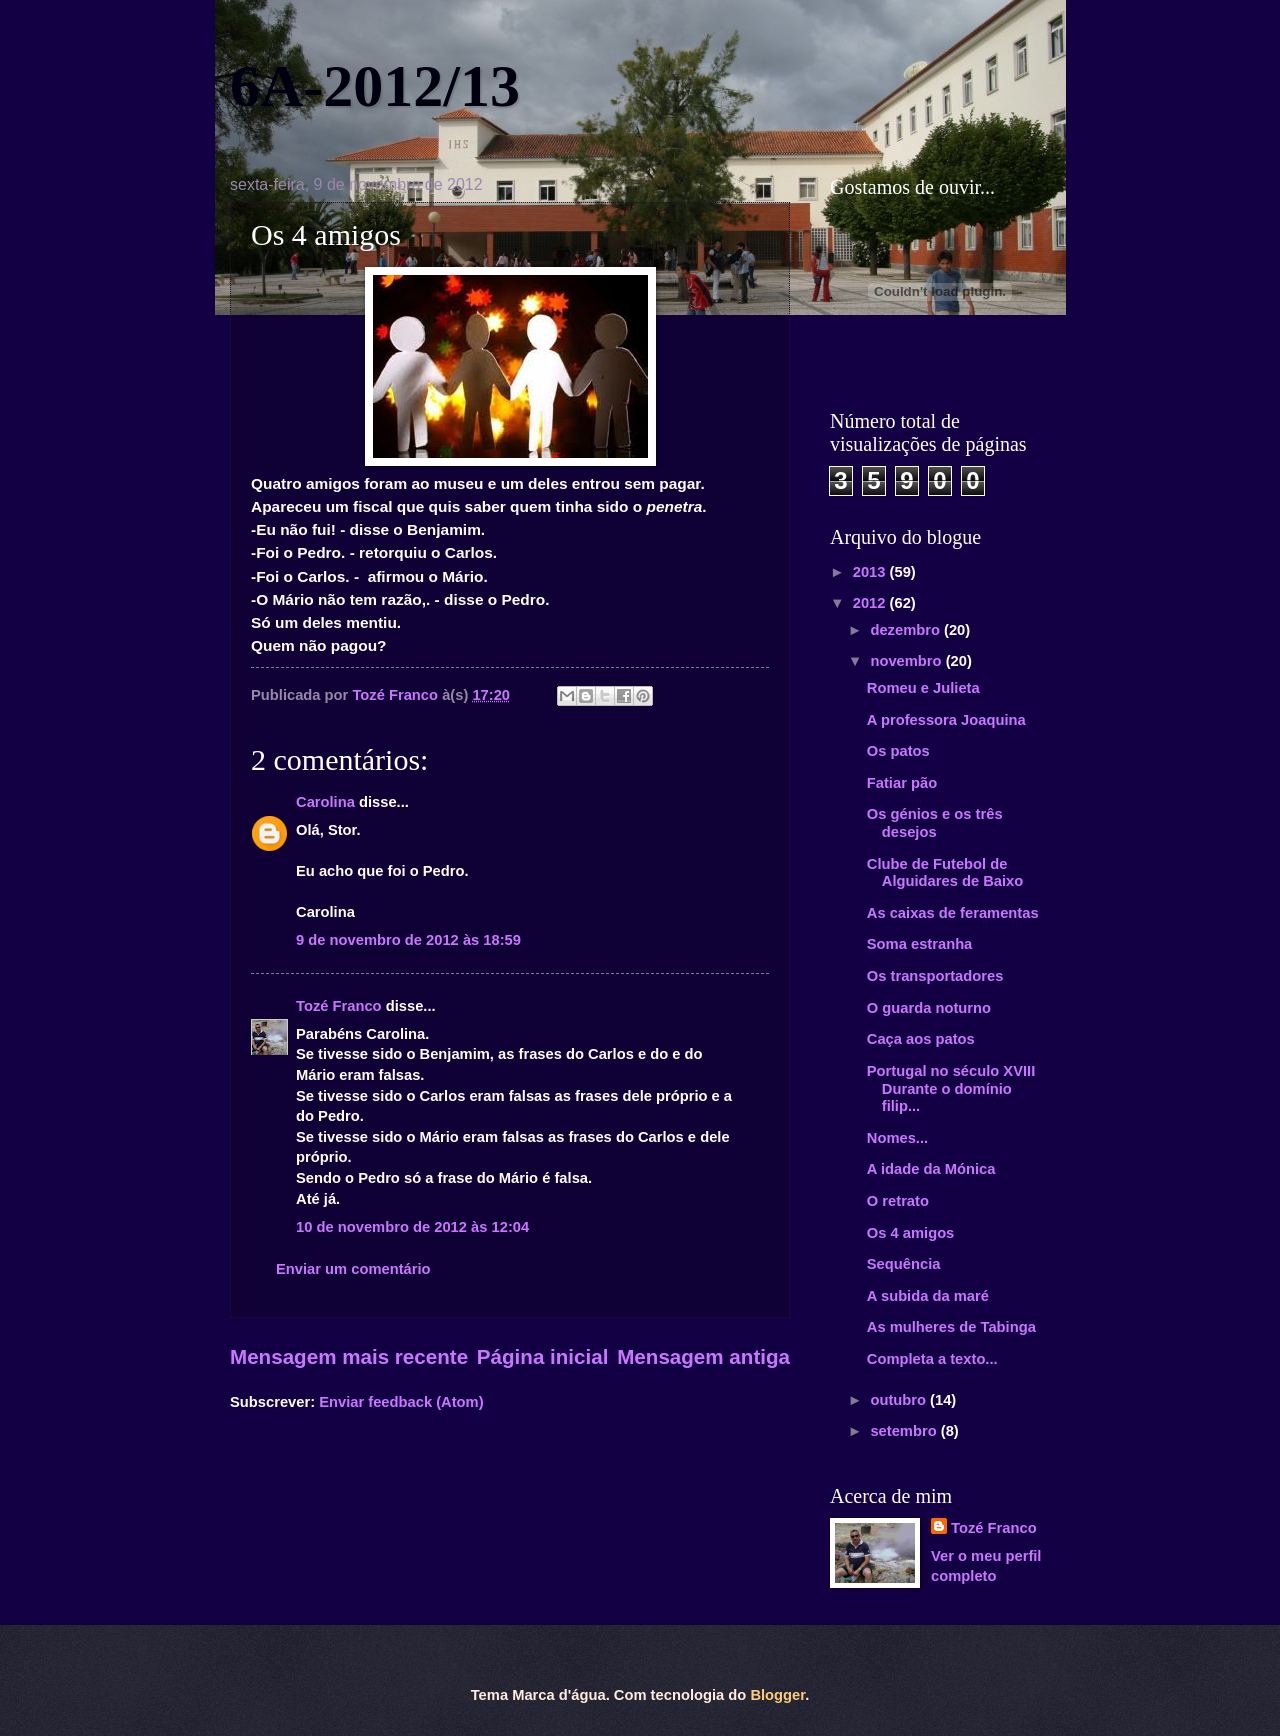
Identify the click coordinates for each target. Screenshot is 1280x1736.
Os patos (898, 751)
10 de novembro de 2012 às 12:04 (412, 1227)
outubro (900, 1400)
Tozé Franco (339, 1006)
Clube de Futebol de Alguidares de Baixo (945, 873)
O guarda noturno (929, 1008)
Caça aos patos (921, 1039)
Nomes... (897, 1138)
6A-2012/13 (375, 86)
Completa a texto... (932, 1359)
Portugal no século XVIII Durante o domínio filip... (951, 1088)
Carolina (325, 802)
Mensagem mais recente (349, 1356)
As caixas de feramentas (953, 913)
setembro (905, 1431)
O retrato (898, 1201)
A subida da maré (928, 1296)
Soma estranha (920, 944)
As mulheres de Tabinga (951, 1327)
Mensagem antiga (703, 1356)
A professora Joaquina (946, 720)
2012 (871, 603)
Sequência (904, 1264)
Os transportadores (935, 976)
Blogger (777, 1695)
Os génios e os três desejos (935, 823)
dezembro (907, 630)
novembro (907, 661)
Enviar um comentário (353, 1269)
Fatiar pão (902, 783)
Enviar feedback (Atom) (401, 1402)
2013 (871, 572)
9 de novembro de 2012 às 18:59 (408, 940)
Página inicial (543, 1356)
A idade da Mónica (931, 1169)
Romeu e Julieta (923, 688)
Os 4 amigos (911, 1233)
